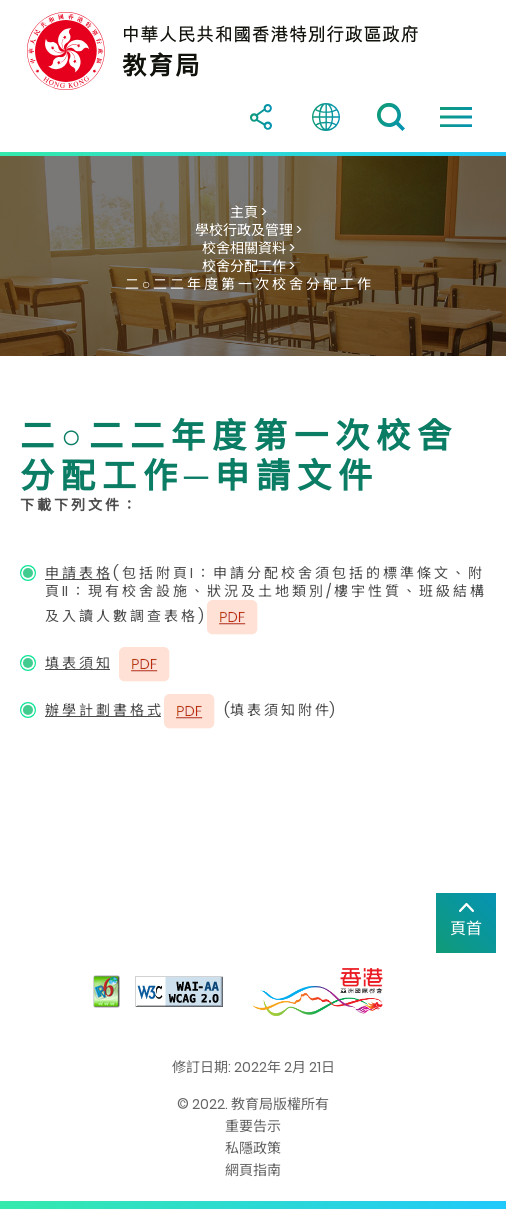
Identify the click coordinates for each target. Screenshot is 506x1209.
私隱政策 (253, 1148)
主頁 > (248, 212)
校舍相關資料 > (248, 248)
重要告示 (253, 1126)
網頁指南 (253, 1170)
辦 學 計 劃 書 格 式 (103, 710)
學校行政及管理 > (248, 230)
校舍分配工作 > (248, 266)
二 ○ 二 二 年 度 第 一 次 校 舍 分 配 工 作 (248, 284)
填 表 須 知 (77, 663)
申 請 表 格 (77, 573)
